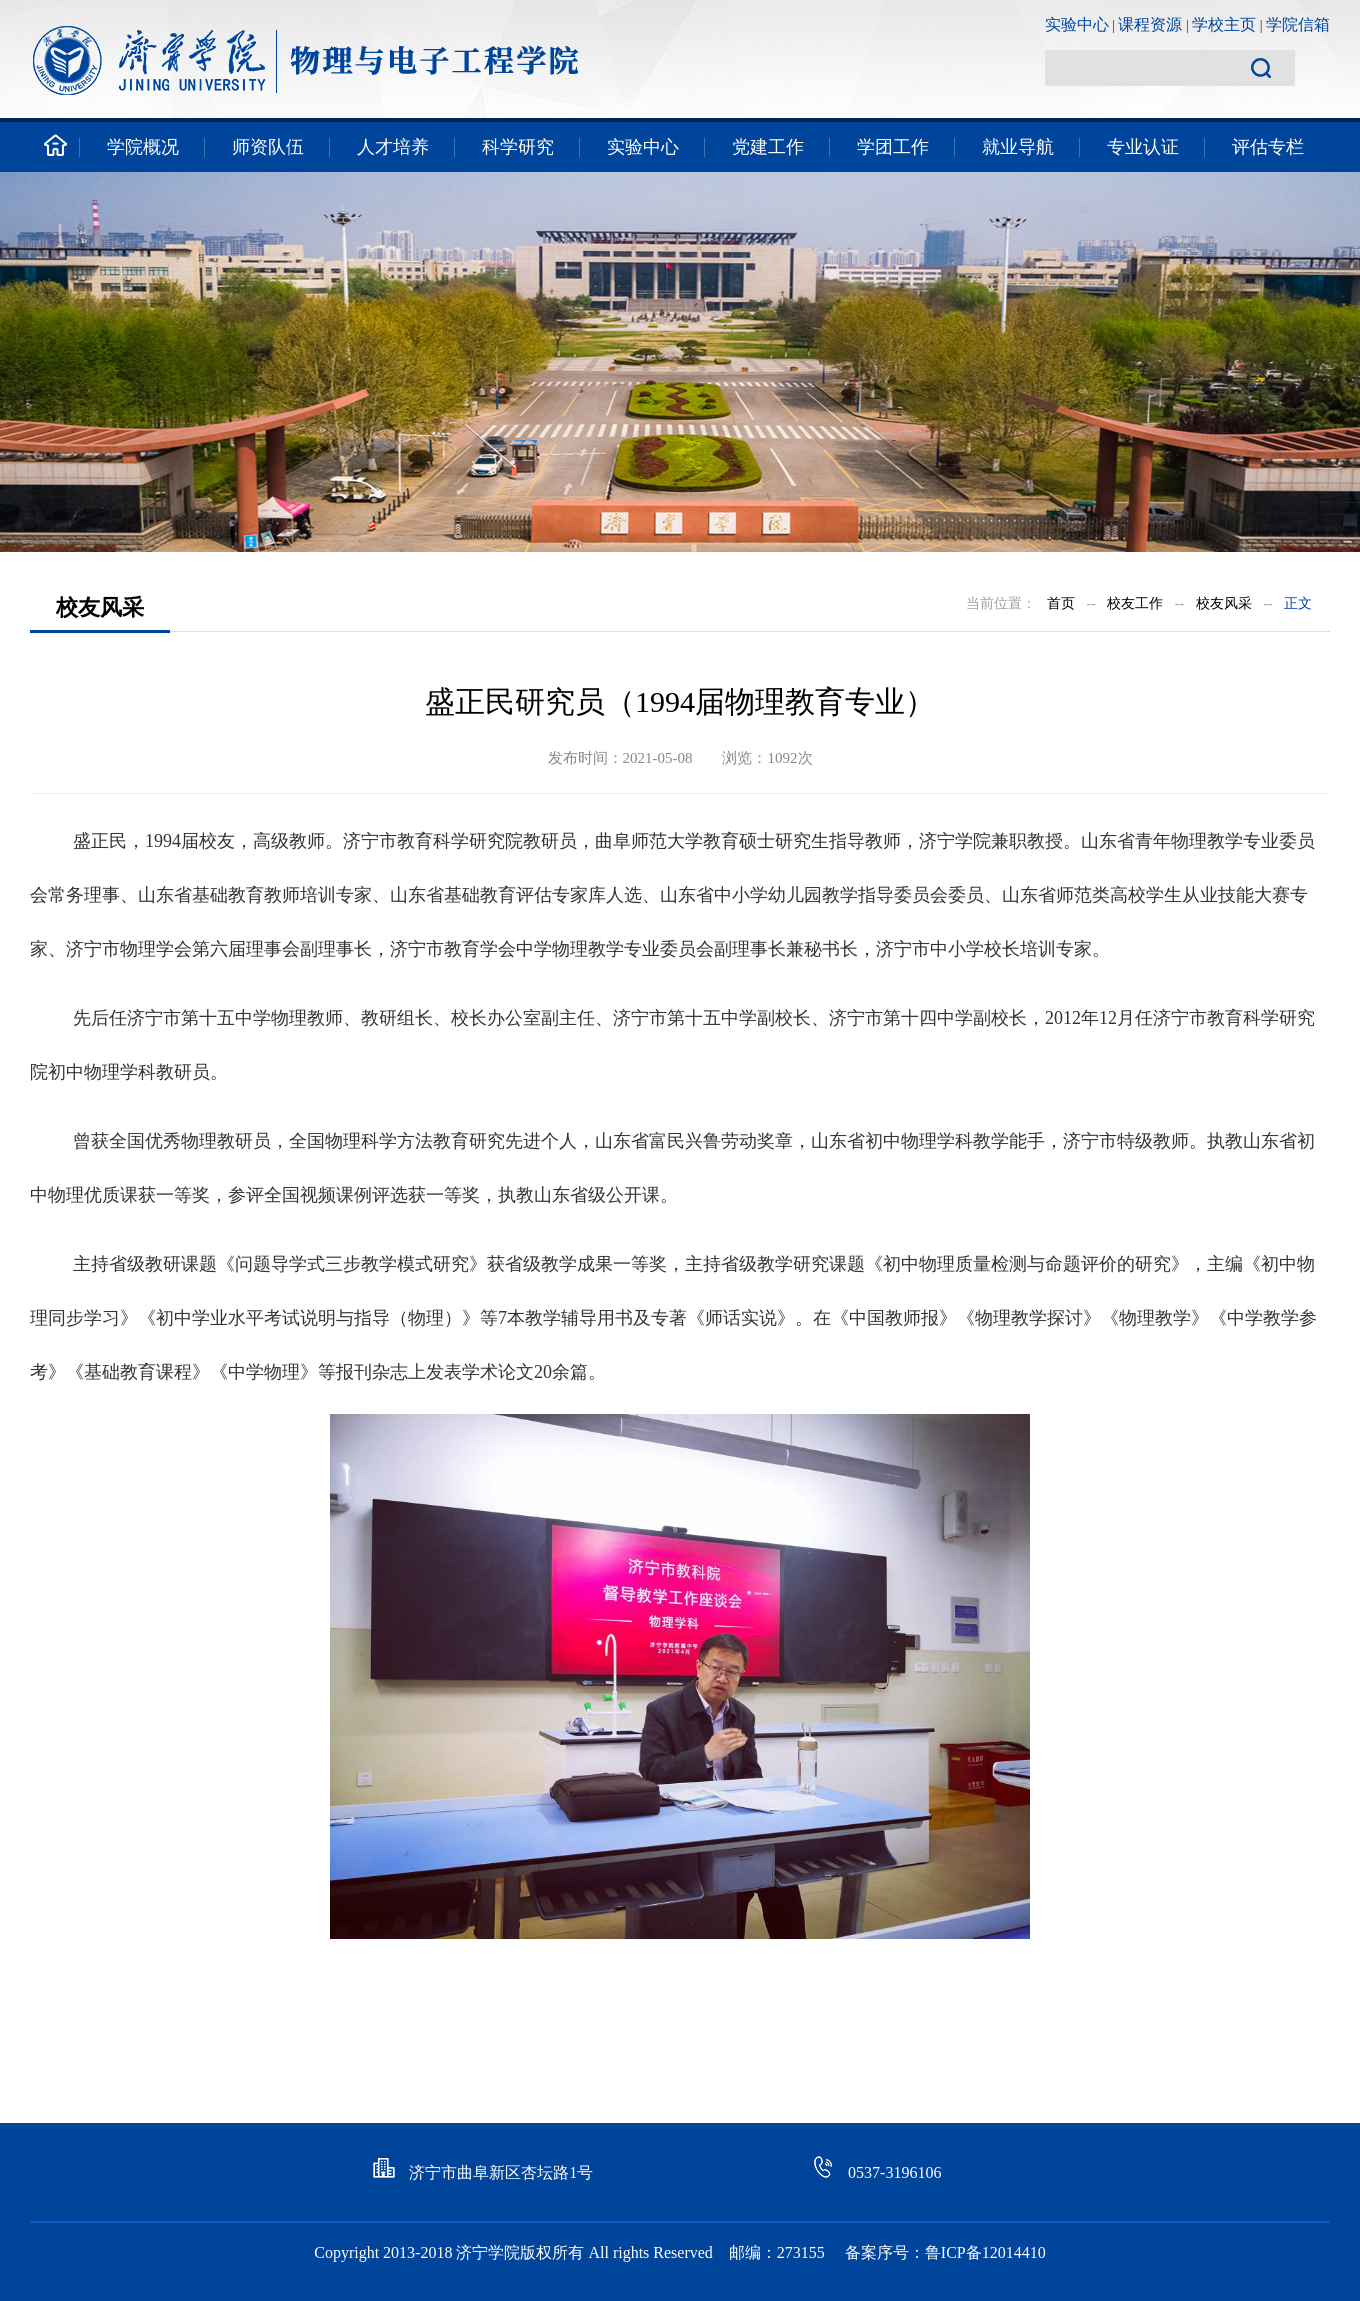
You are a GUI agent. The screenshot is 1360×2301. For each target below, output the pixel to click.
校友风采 (1224, 603)
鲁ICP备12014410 (985, 2252)
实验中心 (1077, 24)
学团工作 (893, 147)
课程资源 (1150, 24)
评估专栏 (1268, 147)
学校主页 (1224, 24)
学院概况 (143, 147)
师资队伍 (268, 147)
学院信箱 (1298, 24)
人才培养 (393, 147)
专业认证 (1143, 147)
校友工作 (1135, 603)
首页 (1061, 603)
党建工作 (768, 147)
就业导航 (1018, 147)
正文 (1298, 603)
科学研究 (518, 147)
